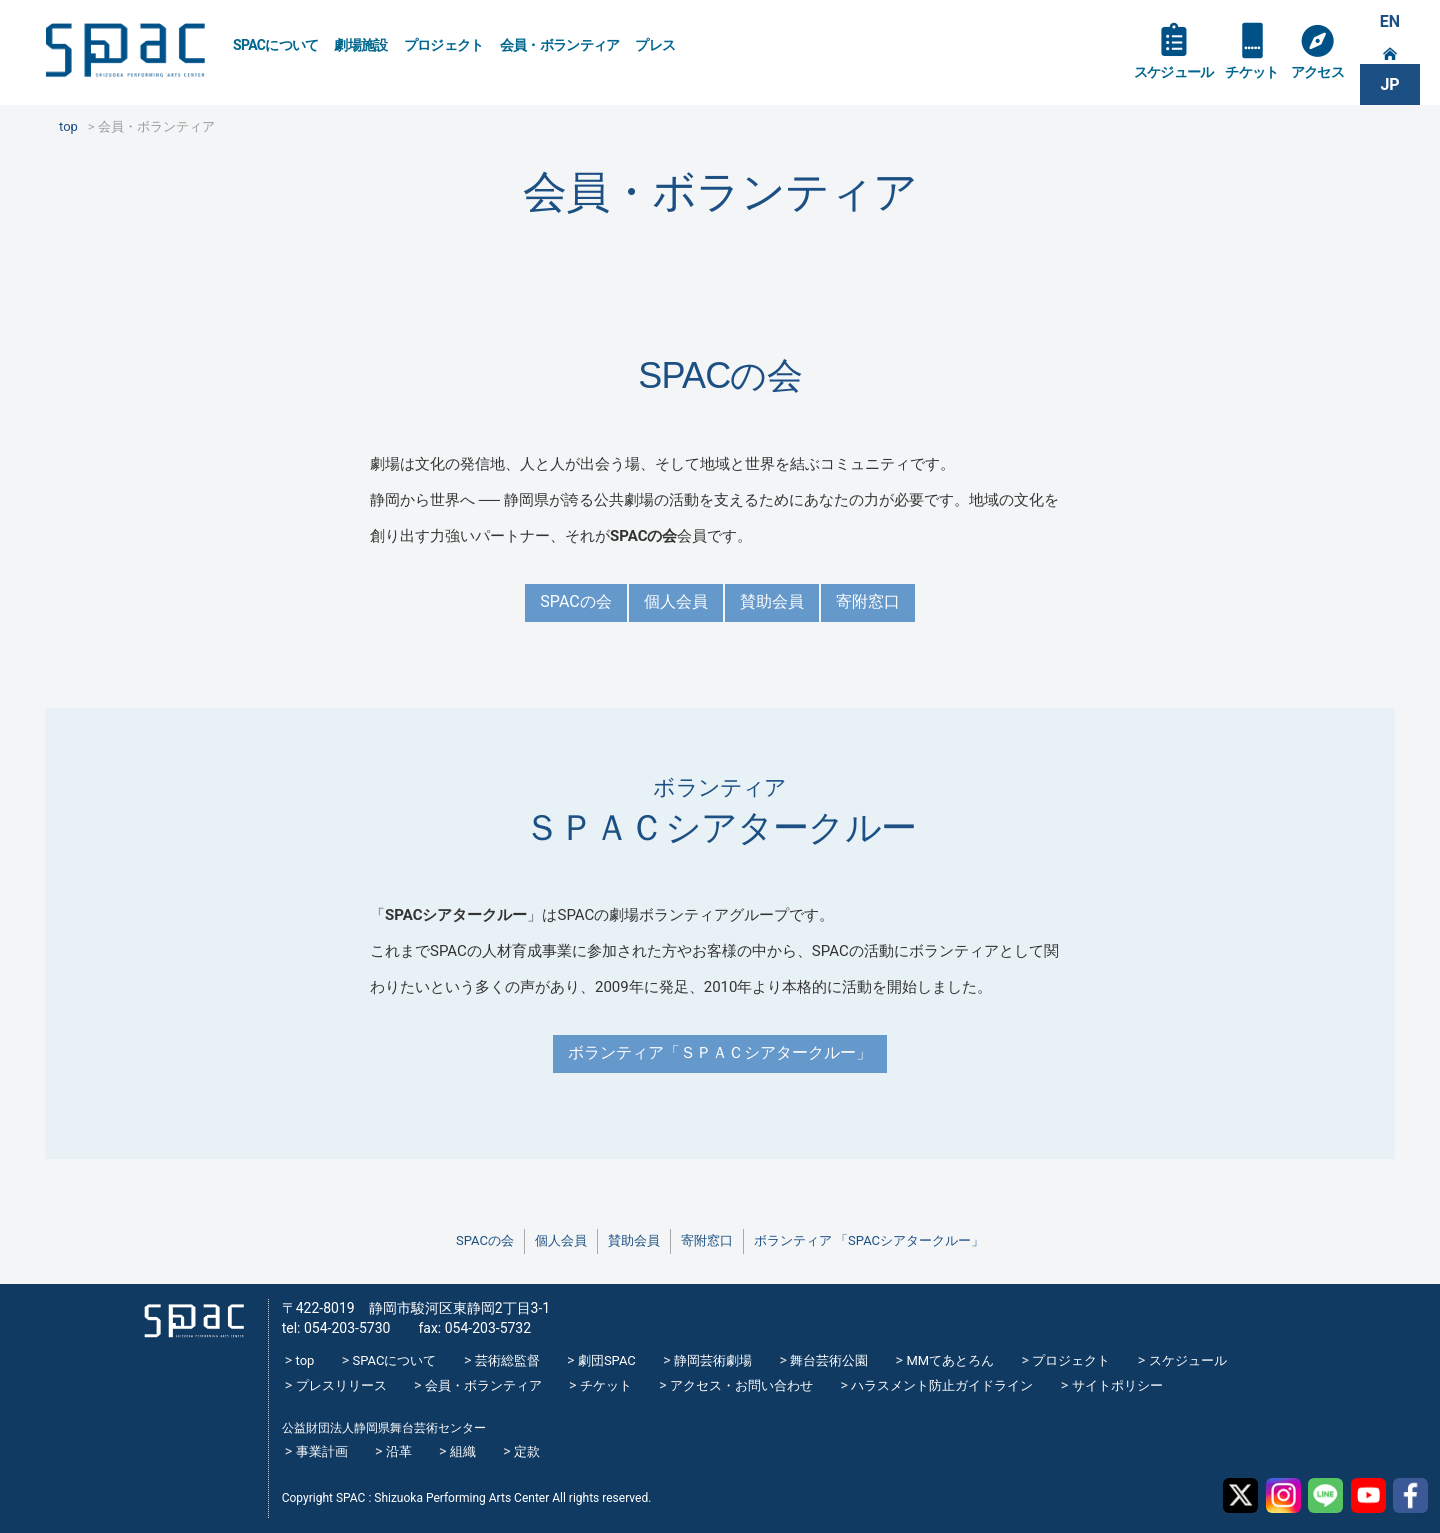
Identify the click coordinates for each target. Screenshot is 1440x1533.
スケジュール (1174, 72)
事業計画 (322, 1451)
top (305, 1360)
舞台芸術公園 (829, 1360)
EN (1390, 21)
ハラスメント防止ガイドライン (942, 1385)
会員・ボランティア (560, 45)
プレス (655, 45)
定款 (527, 1451)
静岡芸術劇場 (713, 1360)
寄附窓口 (868, 601)
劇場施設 (360, 45)
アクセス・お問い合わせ (741, 1385)
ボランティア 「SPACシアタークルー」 (869, 1240)
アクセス (1317, 72)
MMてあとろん (950, 1360)
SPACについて (275, 45)
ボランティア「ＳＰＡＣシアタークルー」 (720, 1052)
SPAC (125, 50)
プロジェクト (444, 45)
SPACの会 (575, 601)
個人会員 (676, 601)
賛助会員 (772, 601)
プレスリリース (341, 1385)
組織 (463, 1451)
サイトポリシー (1117, 1385)
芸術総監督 (507, 1360)
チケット (1251, 72)
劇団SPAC (607, 1360)
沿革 (399, 1451)
